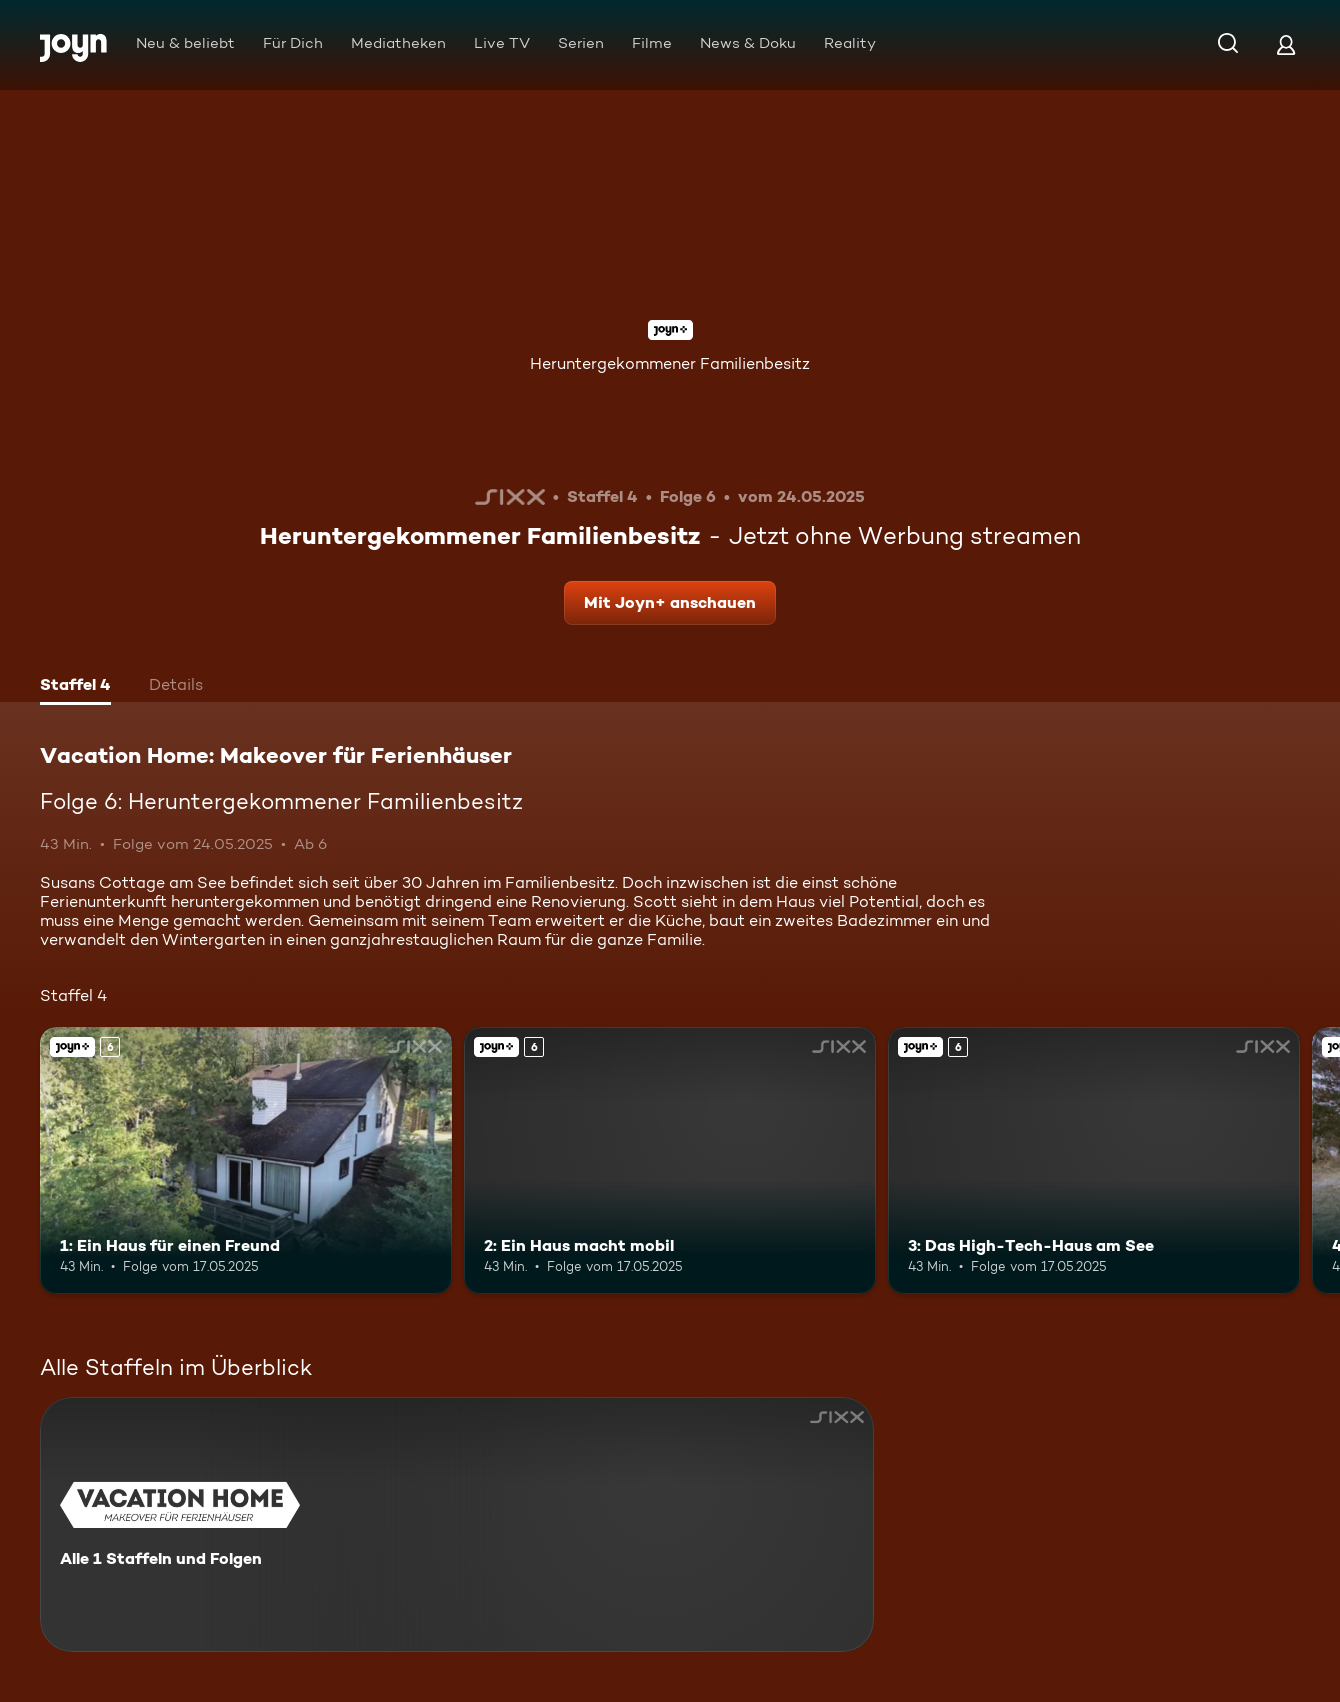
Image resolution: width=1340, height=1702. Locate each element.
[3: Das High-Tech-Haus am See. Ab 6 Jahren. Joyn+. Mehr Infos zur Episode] (1094, 1161)
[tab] (75, 687)
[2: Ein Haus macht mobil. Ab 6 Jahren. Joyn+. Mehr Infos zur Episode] (670, 1161)
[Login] (1286, 44)
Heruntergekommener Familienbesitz (670, 363)
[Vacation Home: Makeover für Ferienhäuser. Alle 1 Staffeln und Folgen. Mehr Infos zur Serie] (457, 1524)
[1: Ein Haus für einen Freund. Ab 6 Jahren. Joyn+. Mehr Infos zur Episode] (246, 1161)
